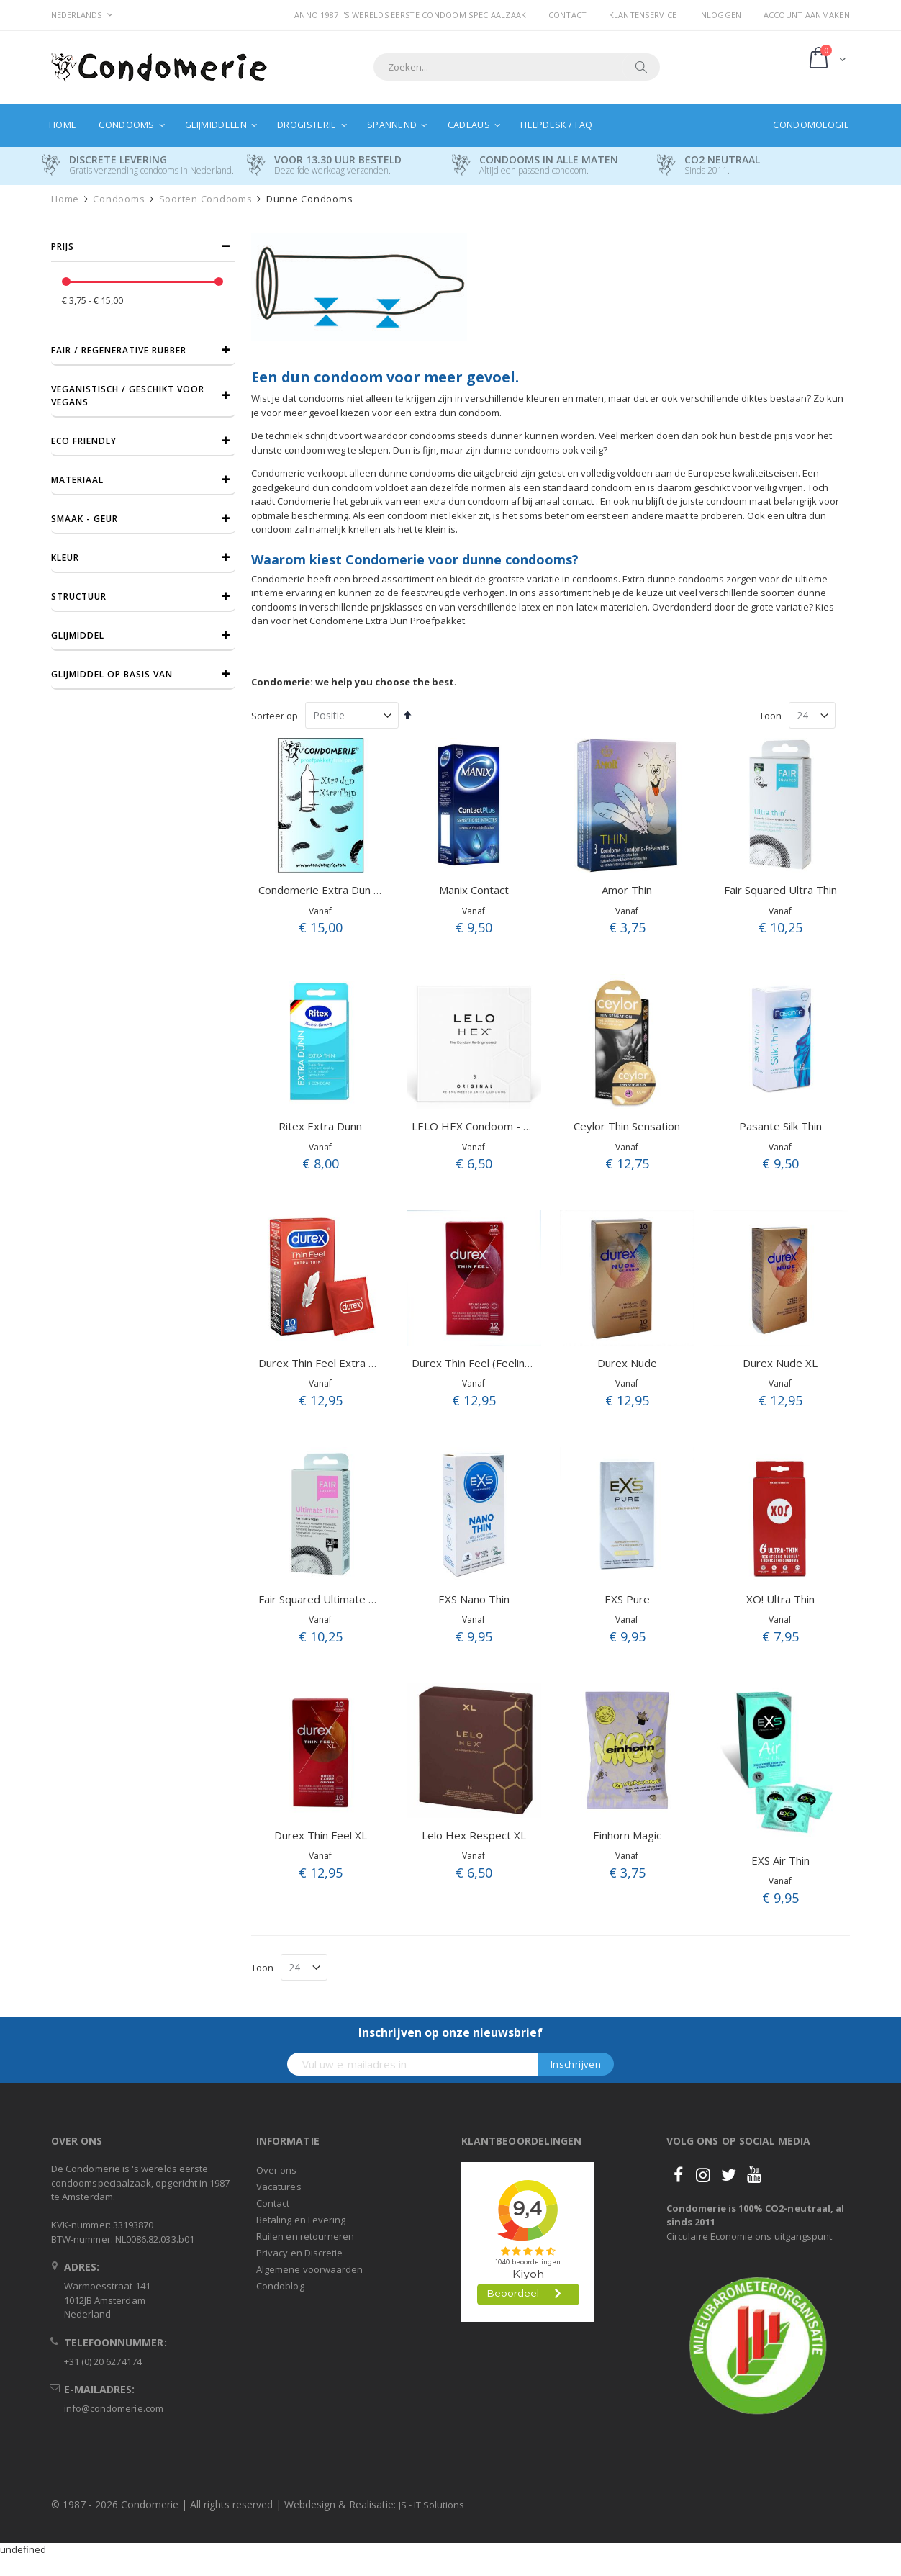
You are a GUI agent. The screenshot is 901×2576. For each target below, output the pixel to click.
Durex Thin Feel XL (320, 1835)
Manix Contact (474, 890)
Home (65, 199)
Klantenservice (643, 14)
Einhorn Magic (627, 1835)
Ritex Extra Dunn (320, 1126)
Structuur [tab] (79, 596)
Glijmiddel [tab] (77, 635)
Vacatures (279, 2186)
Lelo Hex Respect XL (474, 1835)
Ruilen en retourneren (305, 2236)
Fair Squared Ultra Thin (780, 890)
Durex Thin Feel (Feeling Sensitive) (497, 1363)
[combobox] (517, 67)
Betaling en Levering (300, 2219)
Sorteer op (274, 715)
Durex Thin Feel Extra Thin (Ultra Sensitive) (364, 1363)
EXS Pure (627, 1599)
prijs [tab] (62, 246)
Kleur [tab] (65, 557)
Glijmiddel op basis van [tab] (112, 674)
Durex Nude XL (780, 1363)
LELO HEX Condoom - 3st (476, 1126)
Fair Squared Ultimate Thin (323, 1599)
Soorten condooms (206, 199)
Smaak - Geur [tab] (84, 519)
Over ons (276, 2169)
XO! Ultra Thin (780, 1599)
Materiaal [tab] (77, 480)
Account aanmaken (807, 14)
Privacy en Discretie (299, 2252)
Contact (567, 14)
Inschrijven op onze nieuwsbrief (450, 2032)
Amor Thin (627, 890)
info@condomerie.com (113, 2408)
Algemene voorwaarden (309, 2269)
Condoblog (280, 2285)
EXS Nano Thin (474, 1599)
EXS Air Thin (780, 1860)
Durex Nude (627, 1363)
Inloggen (719, 14)
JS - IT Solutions (431, 2504)
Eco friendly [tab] (84, 441)
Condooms (119, 199)
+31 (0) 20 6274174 (103, 2361)
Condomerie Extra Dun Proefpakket (346, 890)
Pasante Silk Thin (780, 1126)
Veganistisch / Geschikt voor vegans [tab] (127, 395)
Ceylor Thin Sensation (627, 1126)
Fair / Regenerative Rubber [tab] (118, 350)
